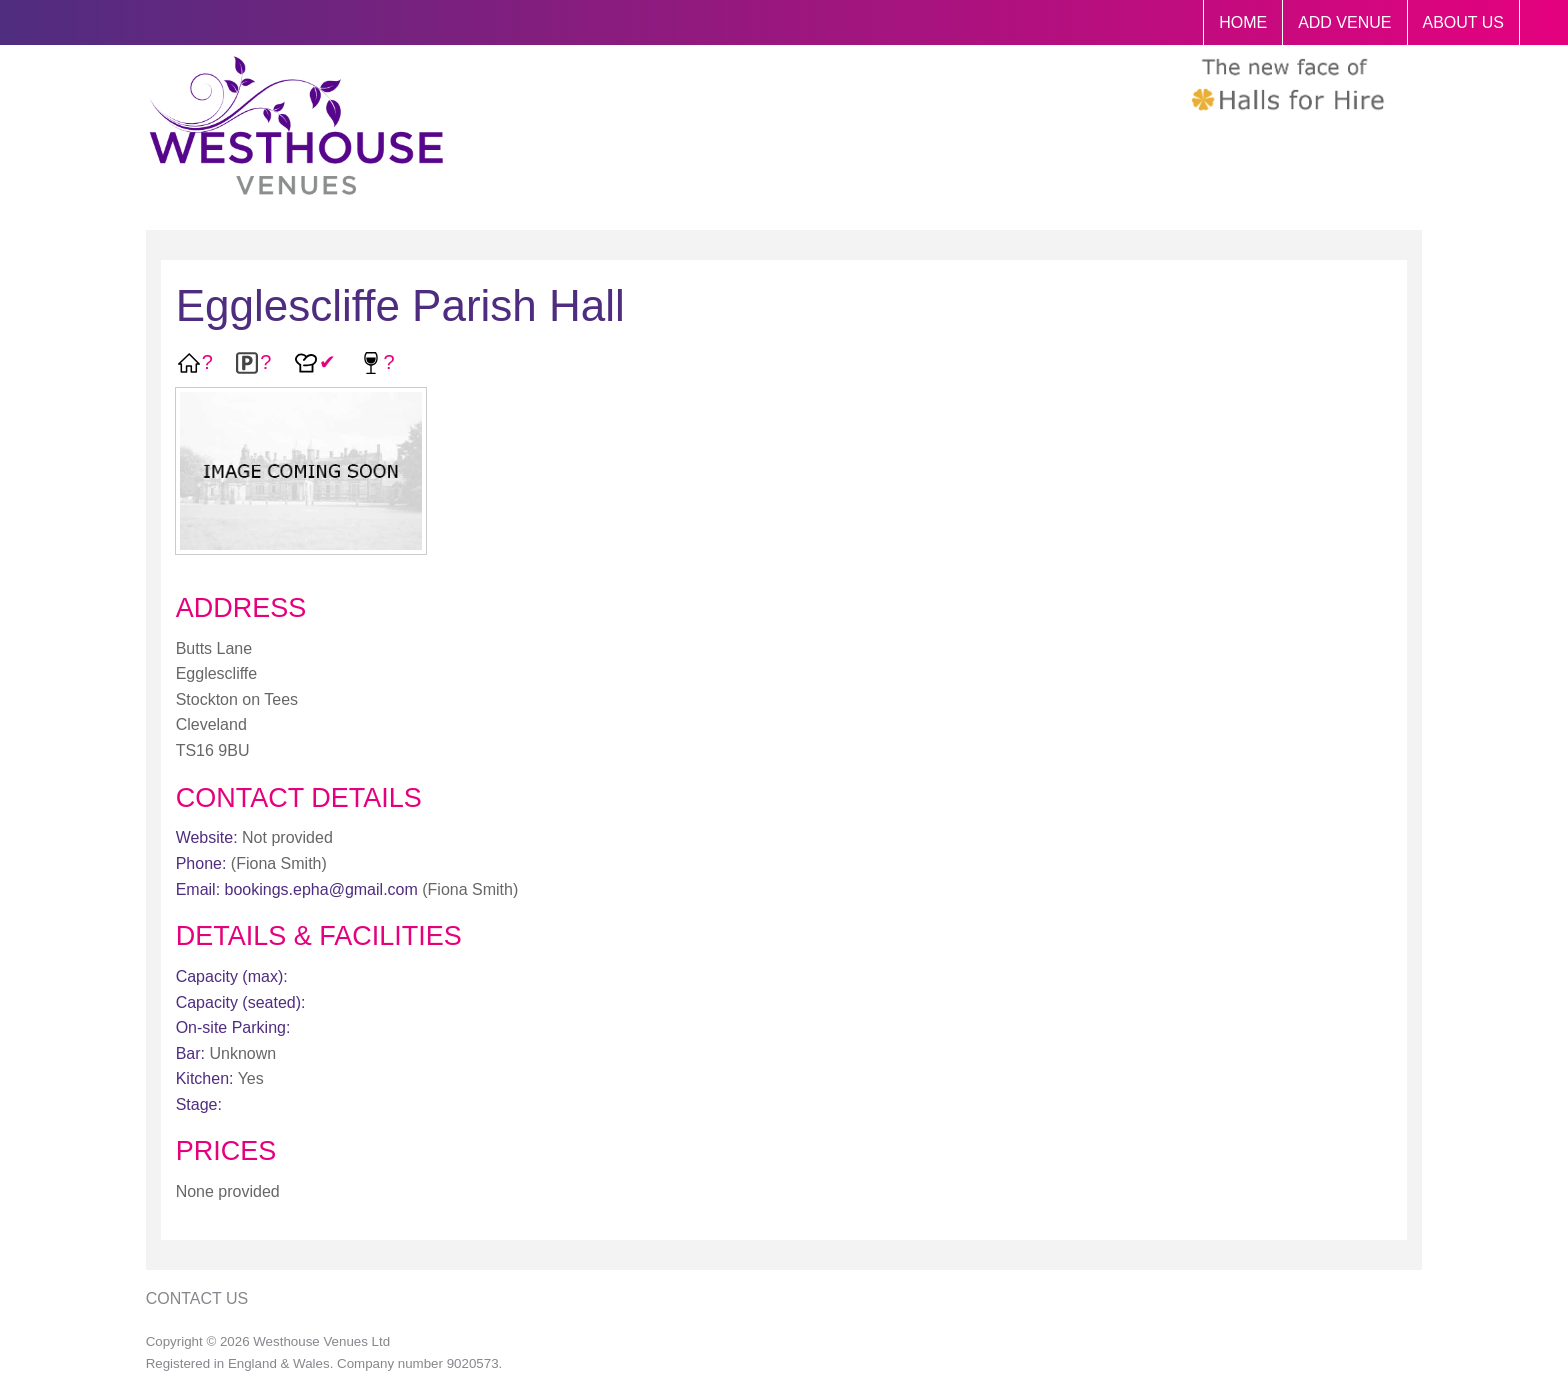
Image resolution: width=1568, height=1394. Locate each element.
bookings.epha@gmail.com (321, 889)
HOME (1243, 22)
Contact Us (197, 1298)
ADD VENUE (1344, 22)
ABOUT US (1464, 22)
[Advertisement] (1252, 688)
